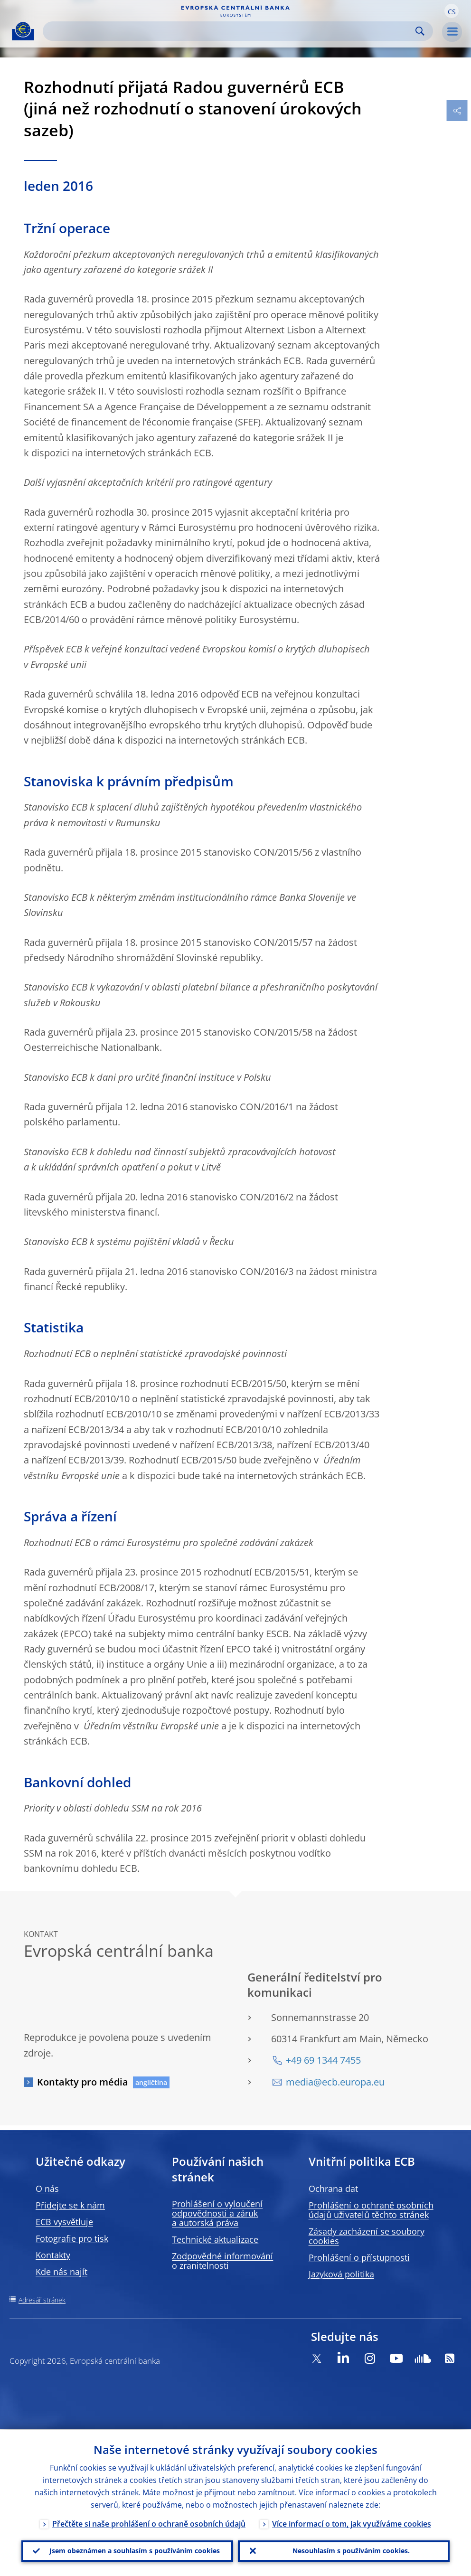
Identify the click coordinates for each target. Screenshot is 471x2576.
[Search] (230, 31)
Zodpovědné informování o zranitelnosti (222, 2260)
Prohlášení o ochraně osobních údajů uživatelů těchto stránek (371, 2209)
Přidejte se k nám (70, 2205)
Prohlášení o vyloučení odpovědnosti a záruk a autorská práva (217, 2213)
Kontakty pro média (82, 2082)
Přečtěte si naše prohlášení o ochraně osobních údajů (148, 2522)
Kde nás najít (61, 2271)
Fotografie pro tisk (72, 2238)
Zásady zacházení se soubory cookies (366, 2236)
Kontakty (53, 2255)
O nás (47, 2188)
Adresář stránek (42, 2299)
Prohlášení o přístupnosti (359, 2257)
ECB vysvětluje (64, 2221)
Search (420, 31)
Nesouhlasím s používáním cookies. (351, 2550)
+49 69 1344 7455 (323, 2060)
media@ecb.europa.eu (335, 2082)
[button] (451, 11)
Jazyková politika (341, 2274)
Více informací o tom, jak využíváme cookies (351, 2522)
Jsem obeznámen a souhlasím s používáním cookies (134, 2550)
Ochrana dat (333, 2188)
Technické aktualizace (215, 2239)
